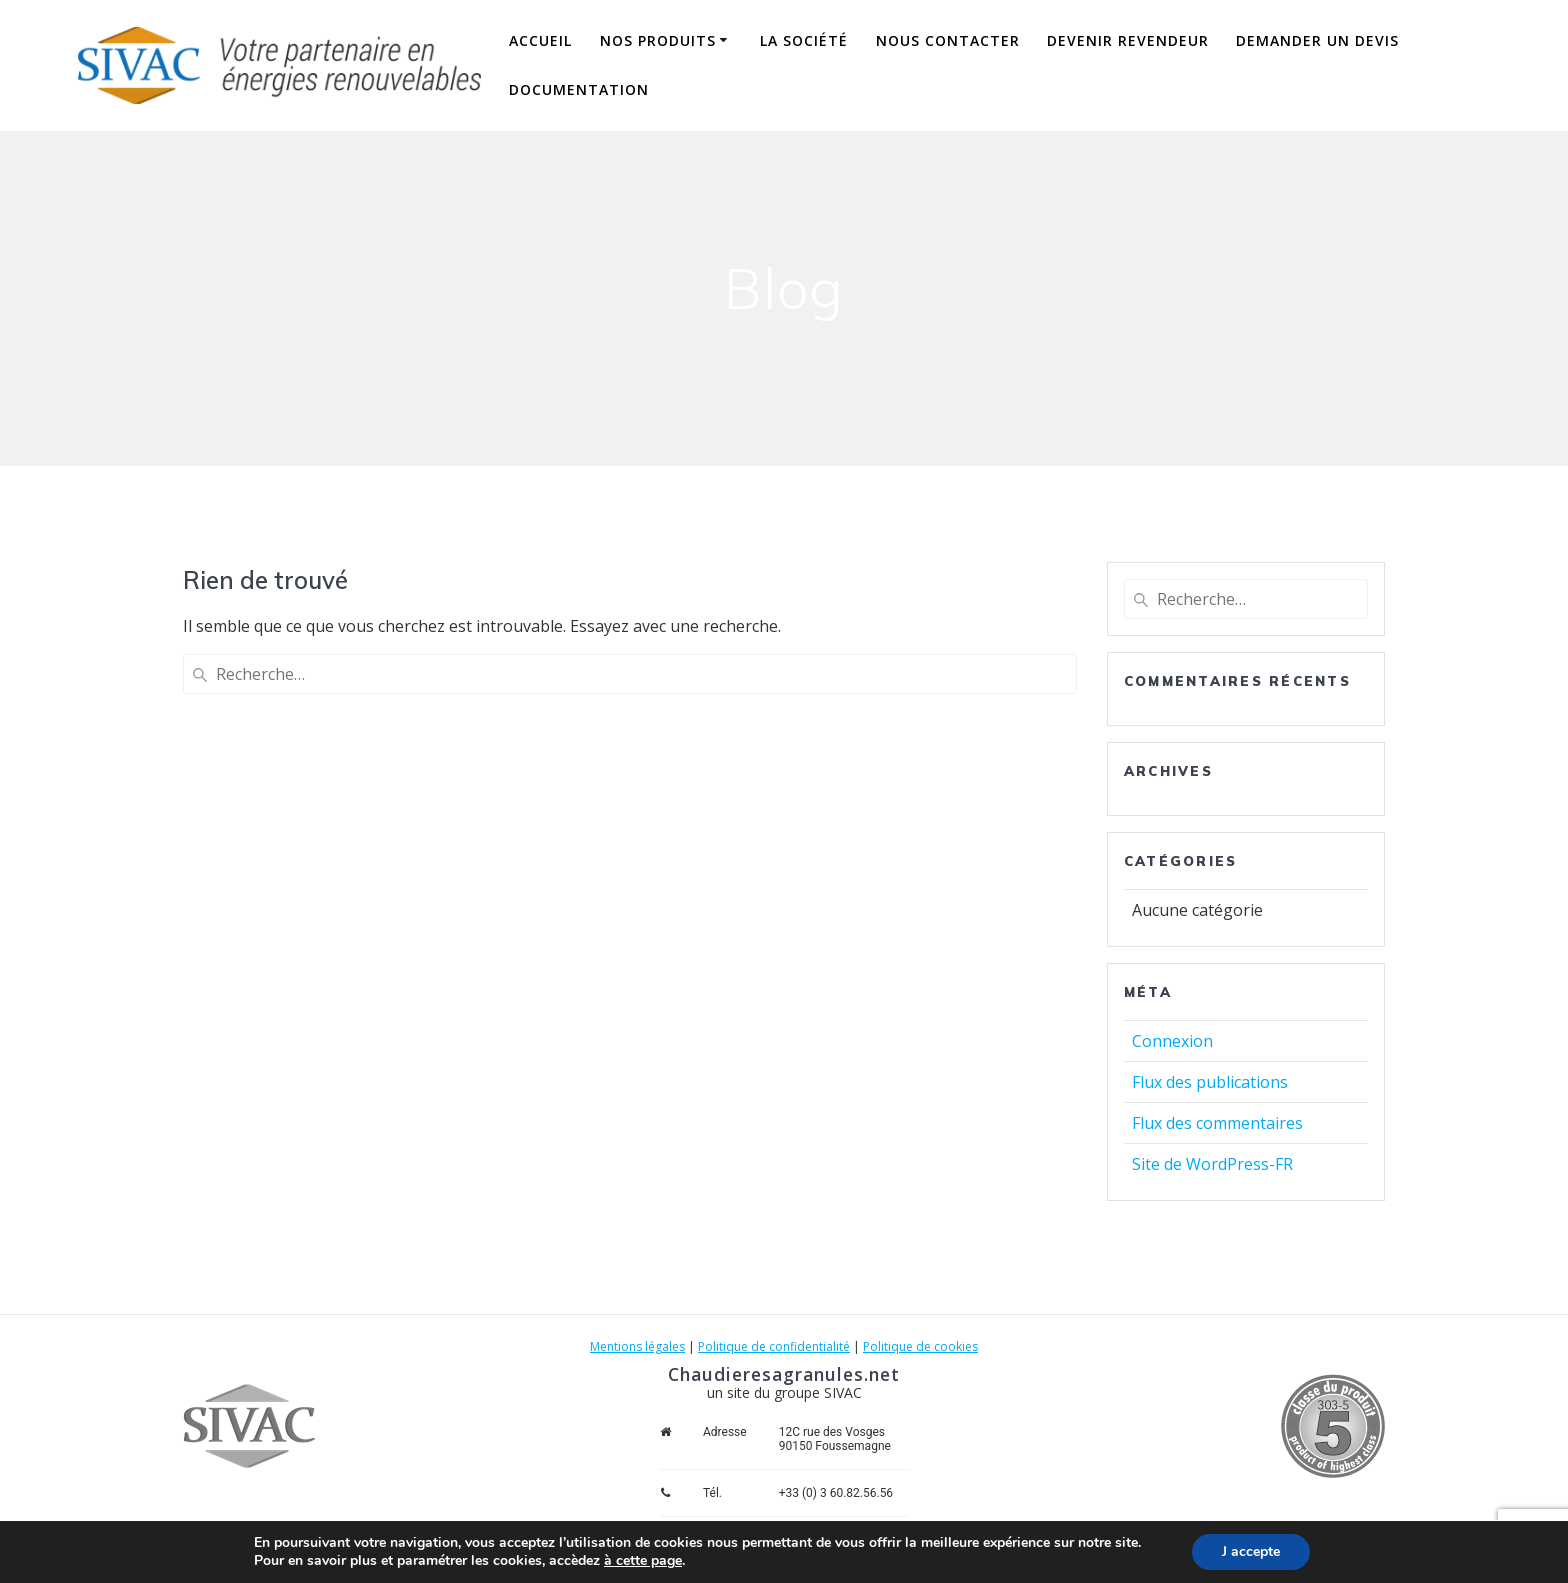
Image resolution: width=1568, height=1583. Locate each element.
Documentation (579, 89)
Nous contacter (948, 40)
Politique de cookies (920, 1346)
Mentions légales (637, 1346)
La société (804, 40)
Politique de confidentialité (774, 1346)
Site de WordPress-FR (1212, 1164)
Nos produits (658, 40)
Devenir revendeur (1128, 40)
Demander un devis (1317, 40)
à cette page (643, 1561)
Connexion (1172, 1041)
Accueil (540, 40)
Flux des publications (1210, 1082)
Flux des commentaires (1217, 1123)
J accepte (1251, 1551)
